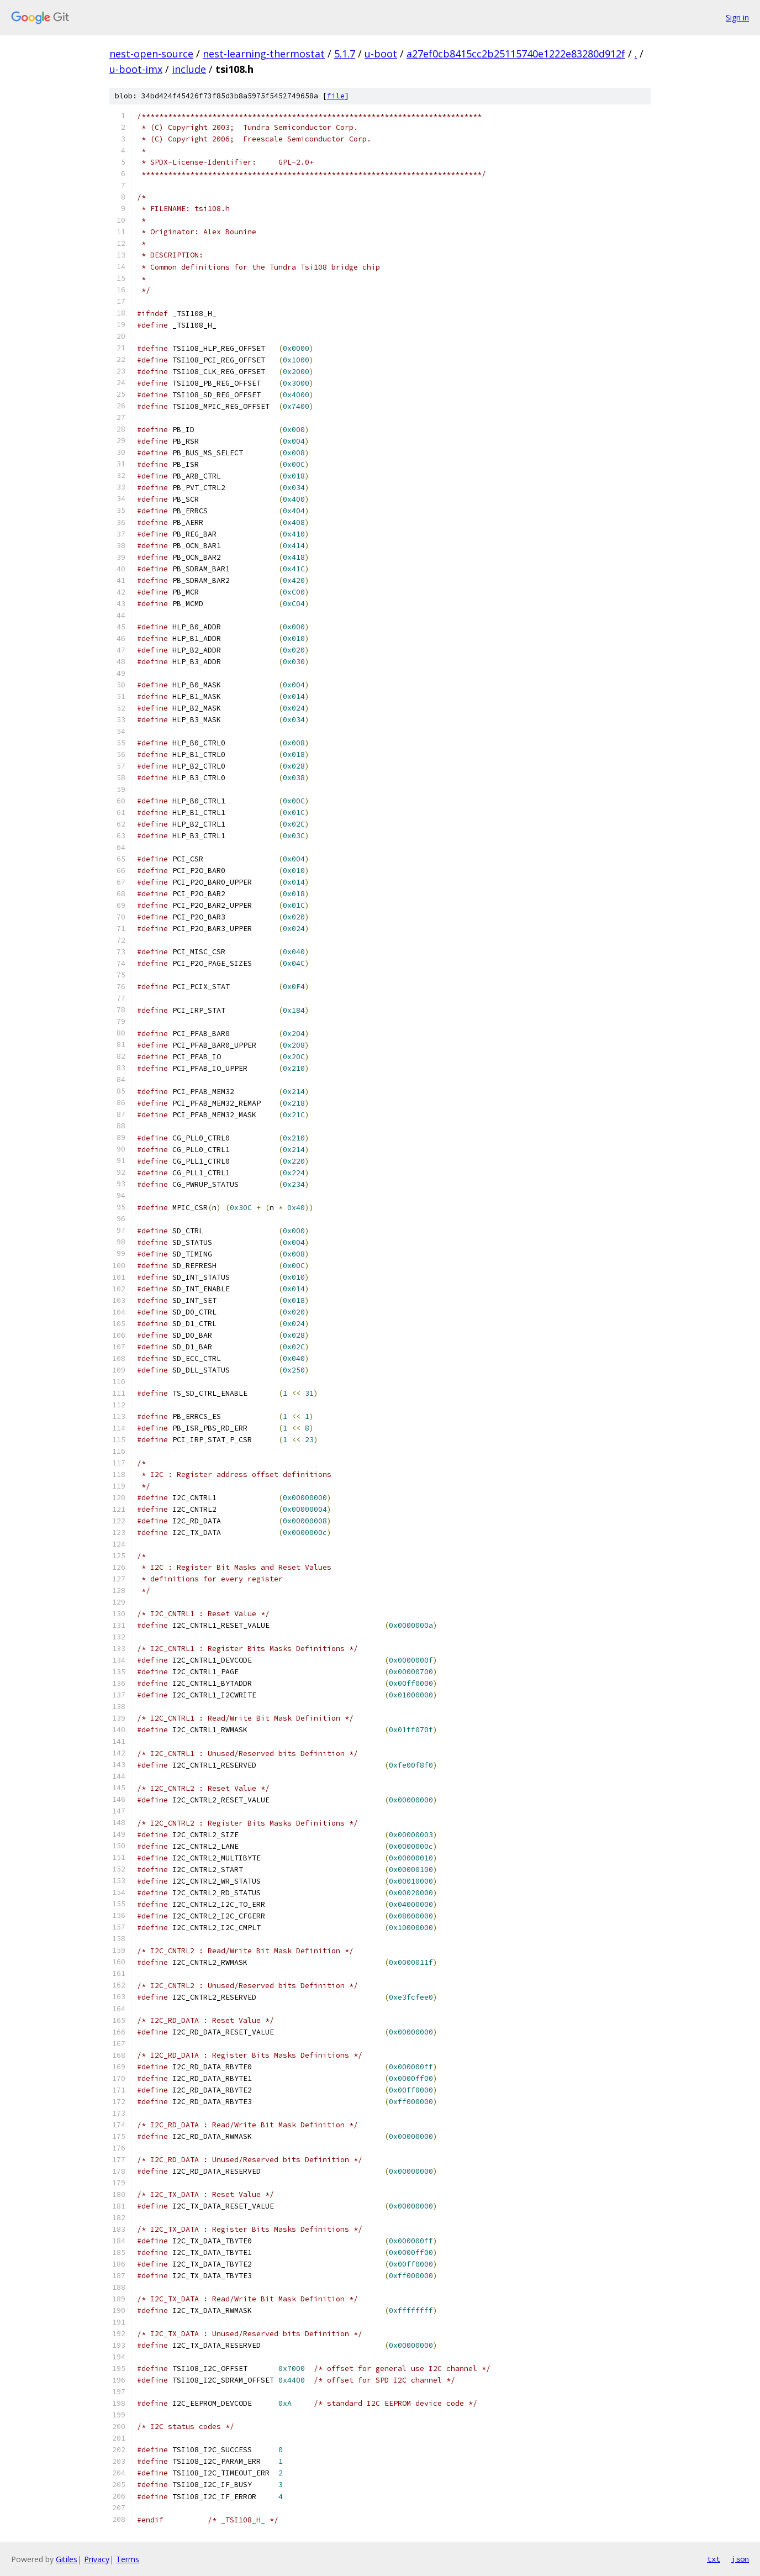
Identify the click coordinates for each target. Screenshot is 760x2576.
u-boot (381, 53)
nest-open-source (151, 53)
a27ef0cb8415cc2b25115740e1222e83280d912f (516, 53)
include (189, 69)
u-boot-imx (135, 69)
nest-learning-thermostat (264, 53)
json (740, 2559)
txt (713, 2559)
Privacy (96, 2559)
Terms (127, 2559)
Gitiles (66, 2559)
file (336, 96)
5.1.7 (344, 53)
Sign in (737, 17)
